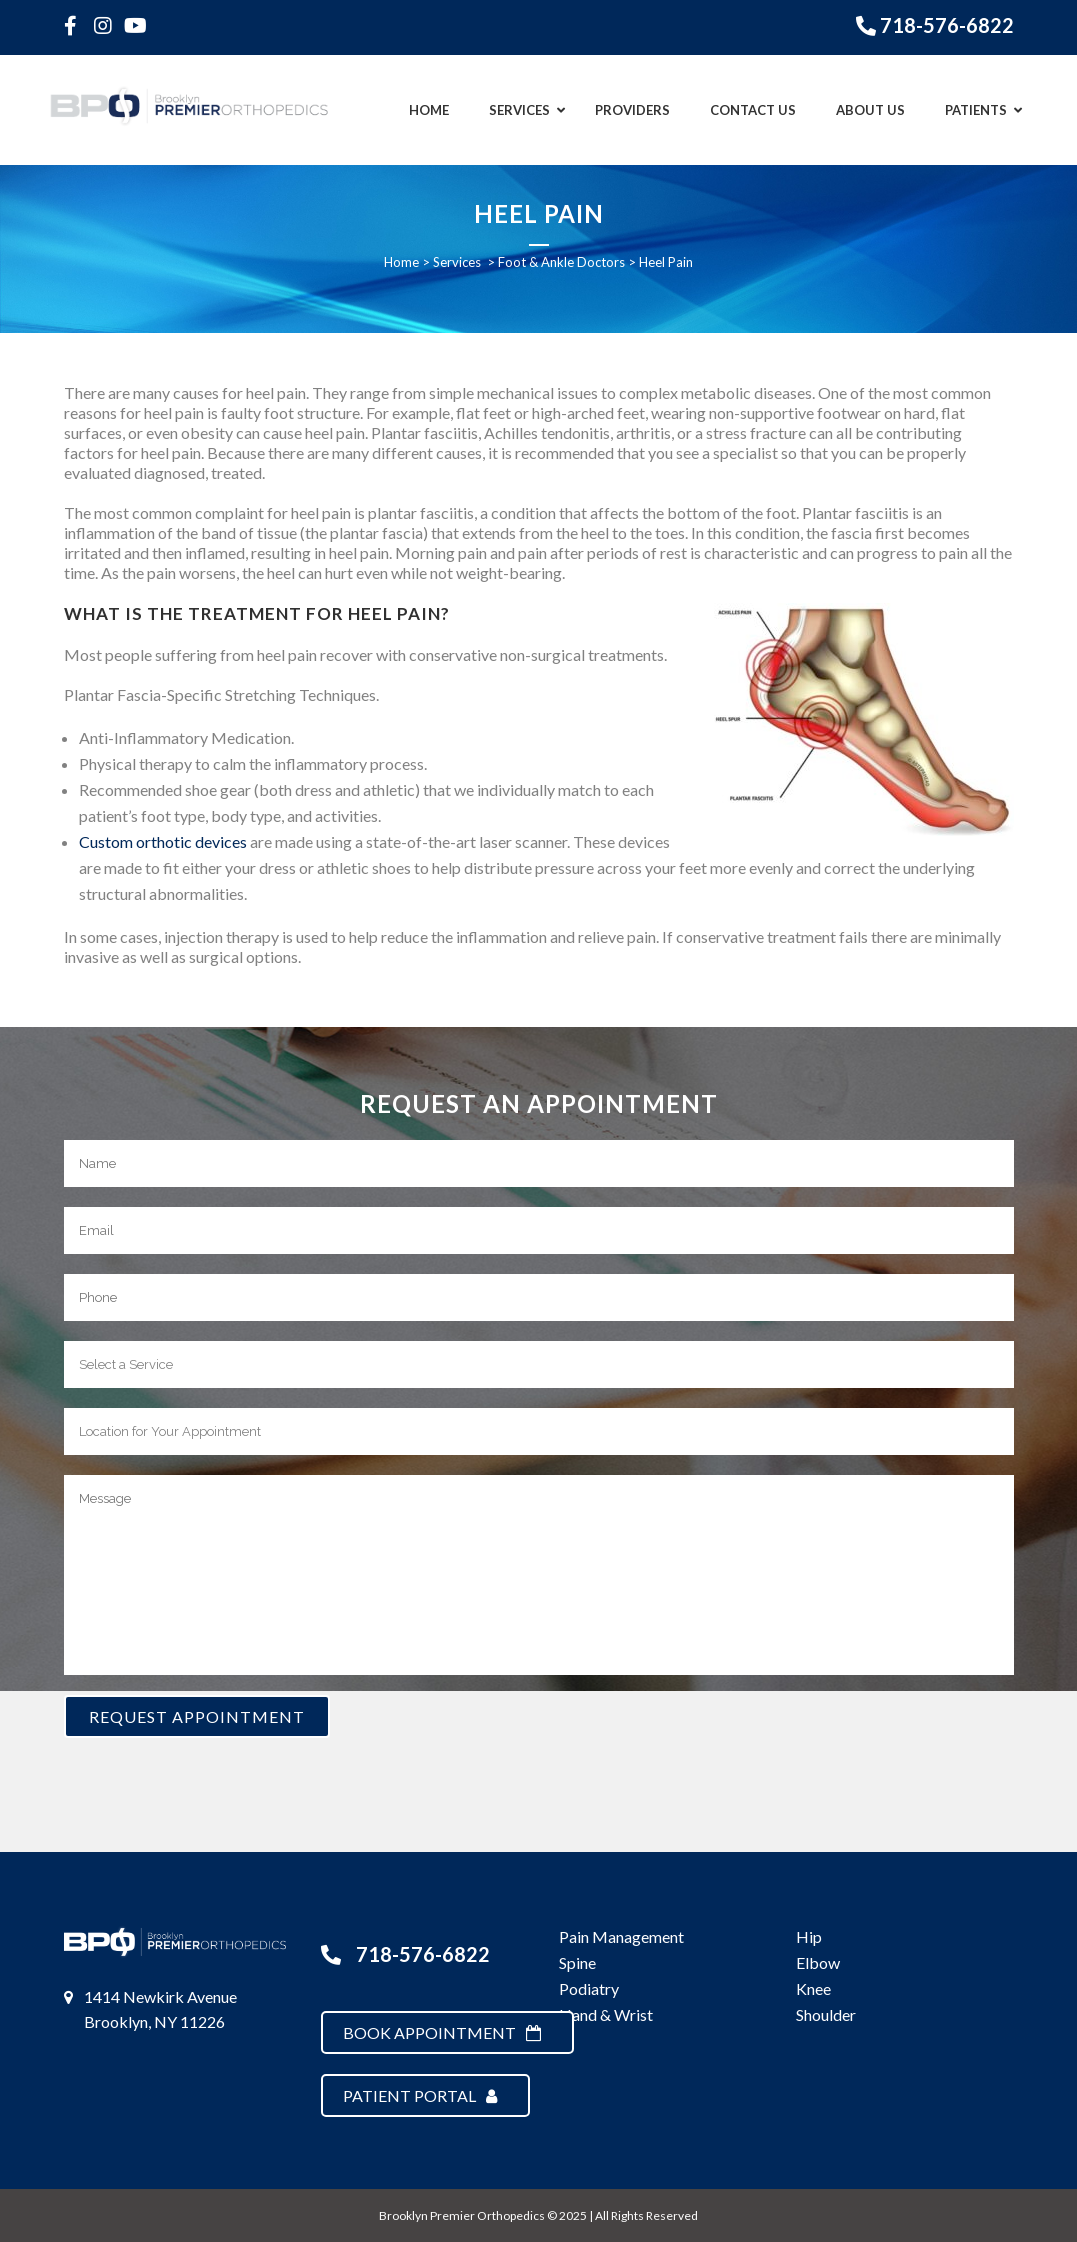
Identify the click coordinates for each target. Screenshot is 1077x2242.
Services (457, 262)
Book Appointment (442, 2032)
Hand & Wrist (606, 2014)
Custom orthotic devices (163, 841)
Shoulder (826, 2014)
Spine (577, 1962)
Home (401, 262)
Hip (809, 1936)
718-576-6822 (947, 25)
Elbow (818, 1962)
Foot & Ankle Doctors (561, 262)
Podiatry (589, 1988)
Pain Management (621, 1936)
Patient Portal (420, 2095)
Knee (813, 1988)
